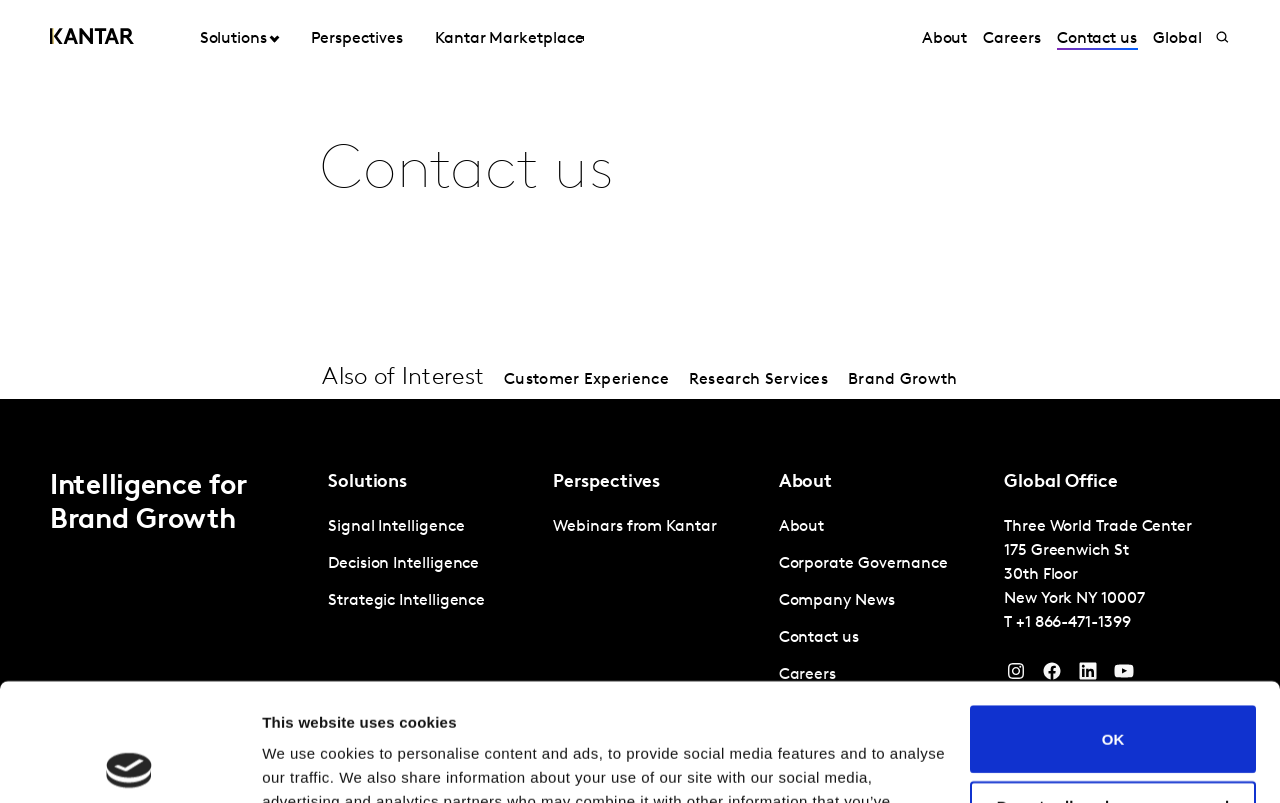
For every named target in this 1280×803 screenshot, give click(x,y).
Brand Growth (903, 380)
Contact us (1097, 39)
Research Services (758, 380)
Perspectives (356, 39)
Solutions (233, 39)
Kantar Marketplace (509, 39)
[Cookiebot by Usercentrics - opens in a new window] (129, 764)
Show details (308, 763)
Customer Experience (586, 380)
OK (1113, 621)
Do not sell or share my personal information (1113, 697)
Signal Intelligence (396, 527)
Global (1177, 39)
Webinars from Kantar (634, 527)
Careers (1011, 39)
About (945, 39)
